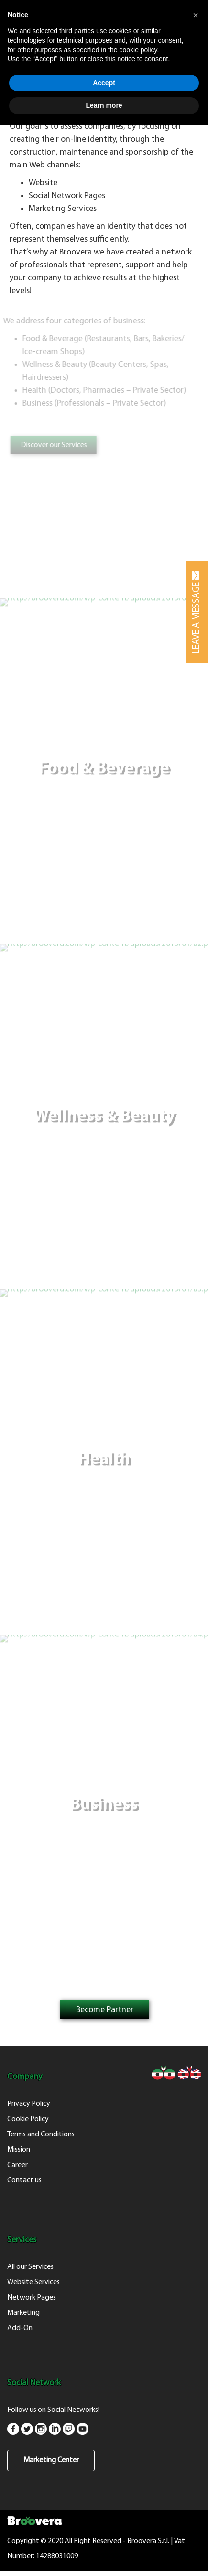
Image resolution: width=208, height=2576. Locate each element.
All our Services (30, 2267)
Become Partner (104, 2009)
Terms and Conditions (41, 2134)
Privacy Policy (28, 2104)
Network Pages (31, 2297)
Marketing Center (51, 2460)
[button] (195, 15)
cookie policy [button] (138, 50)
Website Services (33, 2282)
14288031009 (57, 2556)
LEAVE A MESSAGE (196, 612)
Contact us (24, 2180)
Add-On (20, 2328)
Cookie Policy (28, 2119)
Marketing (23, 2313)
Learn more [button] (104, 105)
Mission (18, 2150)
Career (17, 2165)
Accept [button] (104, 83)
